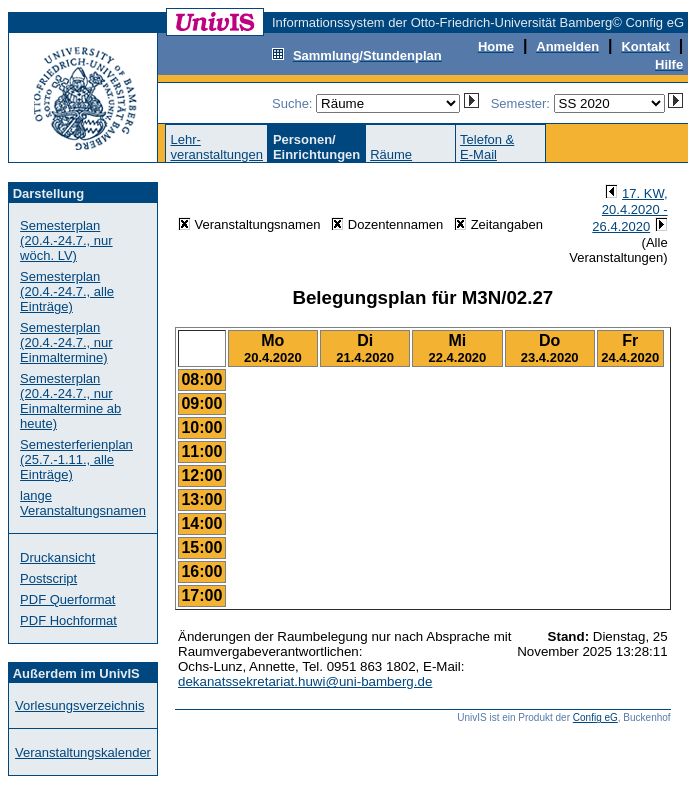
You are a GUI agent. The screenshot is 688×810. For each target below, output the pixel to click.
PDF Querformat (67, 599)
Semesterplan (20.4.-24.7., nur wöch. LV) (66, 240)
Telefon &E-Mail (487, 147)
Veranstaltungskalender (83, 752)
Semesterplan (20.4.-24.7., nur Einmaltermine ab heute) (70, 401)
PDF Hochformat (68, 620)
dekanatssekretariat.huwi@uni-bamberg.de (305, 681)
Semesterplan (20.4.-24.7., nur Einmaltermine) (66, 342)
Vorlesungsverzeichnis (79, 705)
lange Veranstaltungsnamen (83, 503)
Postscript (48, 578)
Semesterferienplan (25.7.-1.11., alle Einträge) (76, 459)
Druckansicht (57, 557)
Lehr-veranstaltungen (216, 147)
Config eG (595, 717)
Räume (391, 154)
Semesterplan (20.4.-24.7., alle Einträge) (67, 291)
